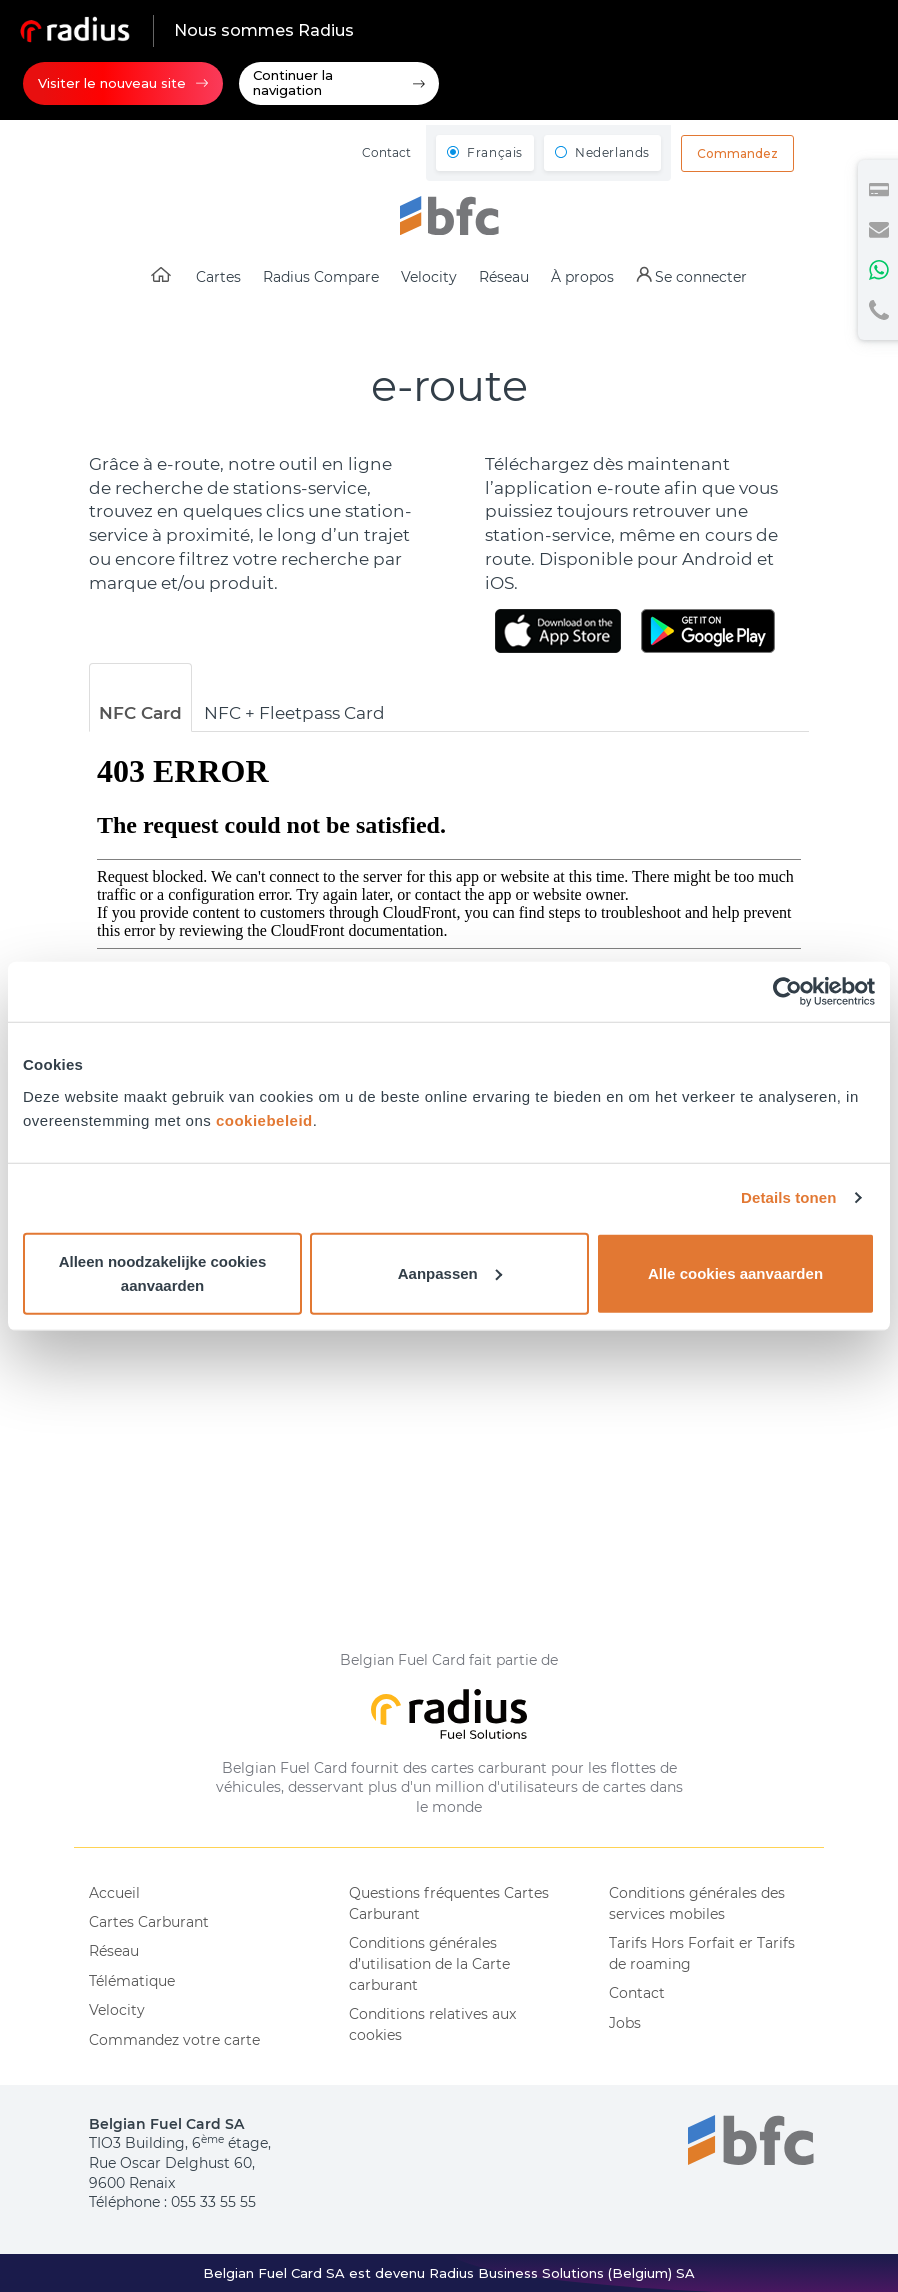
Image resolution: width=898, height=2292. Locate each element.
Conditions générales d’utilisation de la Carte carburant (429, 1964)
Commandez (737, 153)
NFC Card (140, 713)
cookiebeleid (264, 1119)
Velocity (117, 2010)
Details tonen (788, 1197)
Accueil (114, 1893)
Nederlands (612, 152)
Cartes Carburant (149, 1922)
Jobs (625, 2023)
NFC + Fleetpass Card (294, 713)
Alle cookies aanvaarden (735, 1272)
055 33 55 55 (213, 2202)
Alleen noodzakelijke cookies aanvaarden (163, 1272)
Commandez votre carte (174, 2040)
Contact (386, 152)
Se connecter (701, 277)
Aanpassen (450, 1272)
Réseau (114, 1951)
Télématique (132, 1981)
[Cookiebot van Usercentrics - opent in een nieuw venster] (787, 992)
